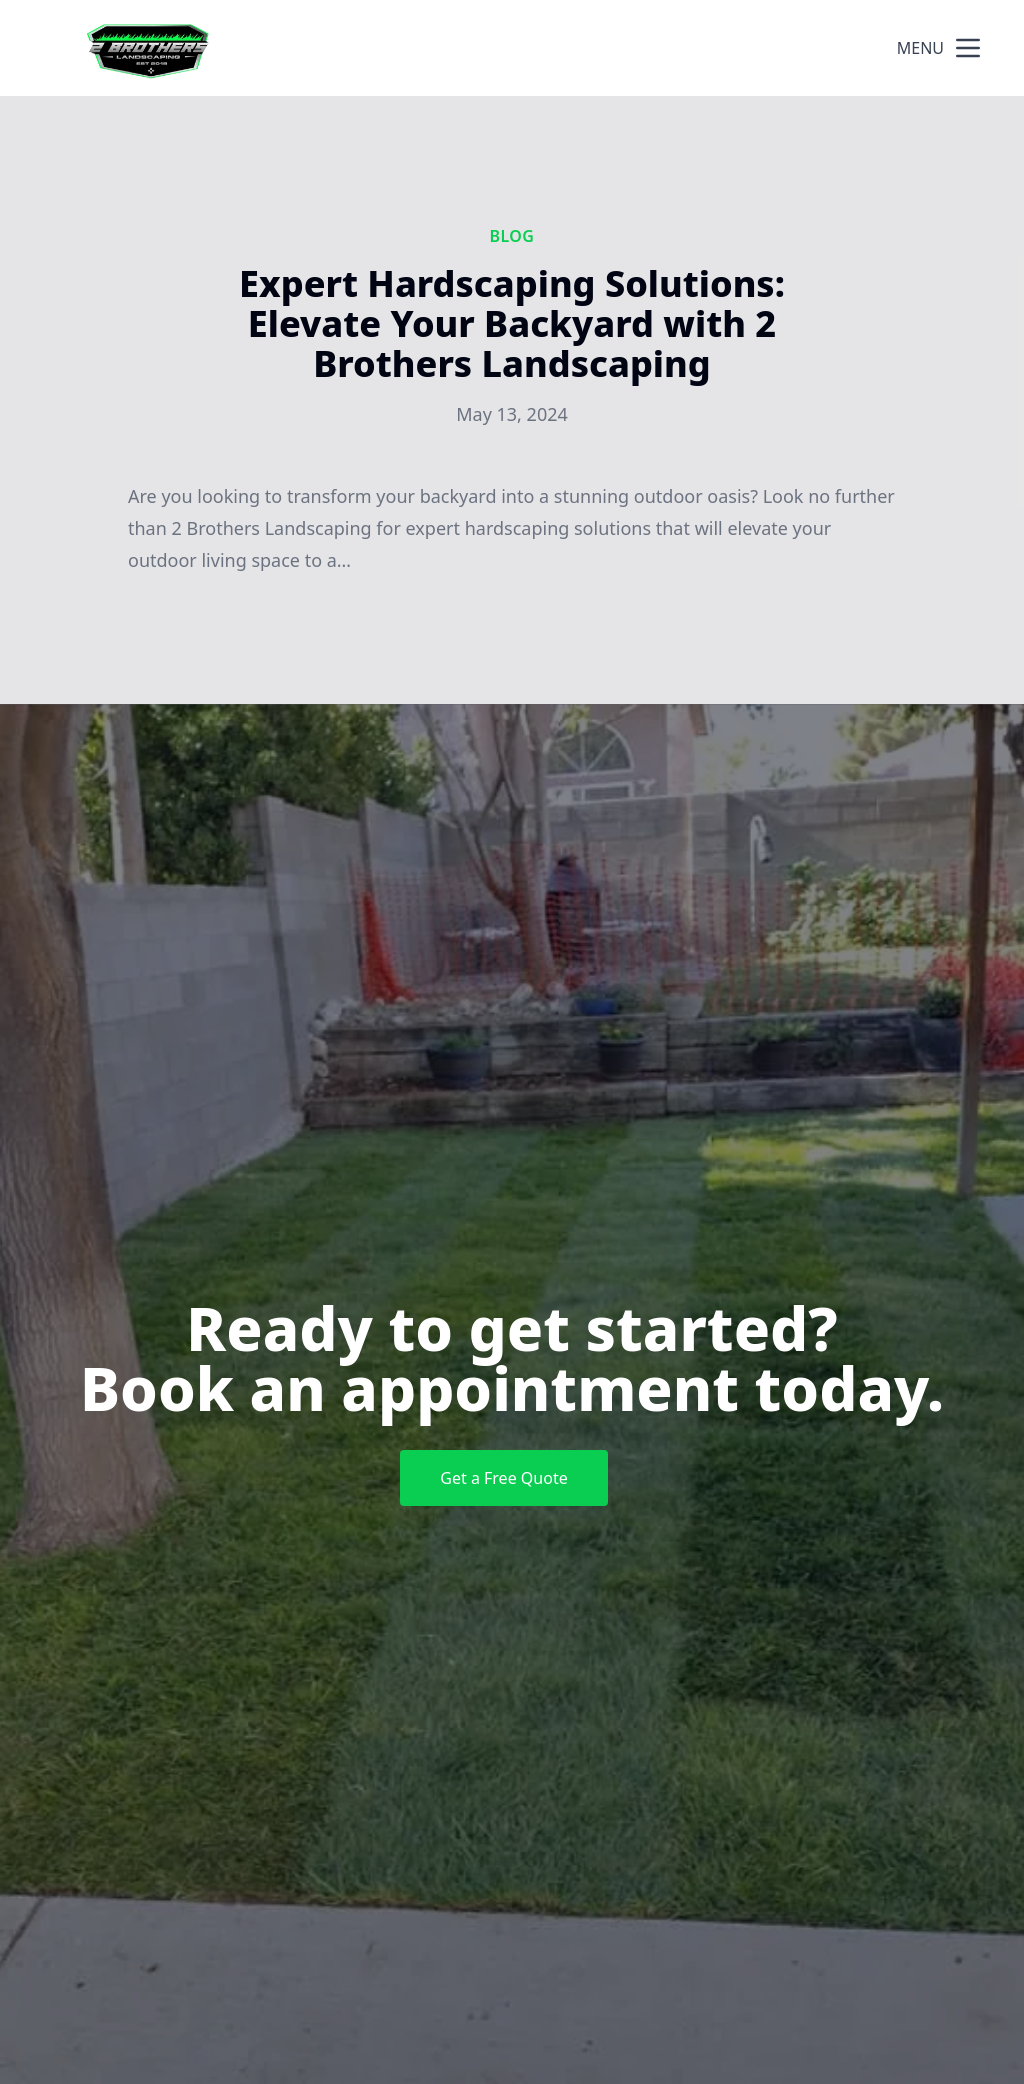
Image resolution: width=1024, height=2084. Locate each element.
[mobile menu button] (968, 48)
